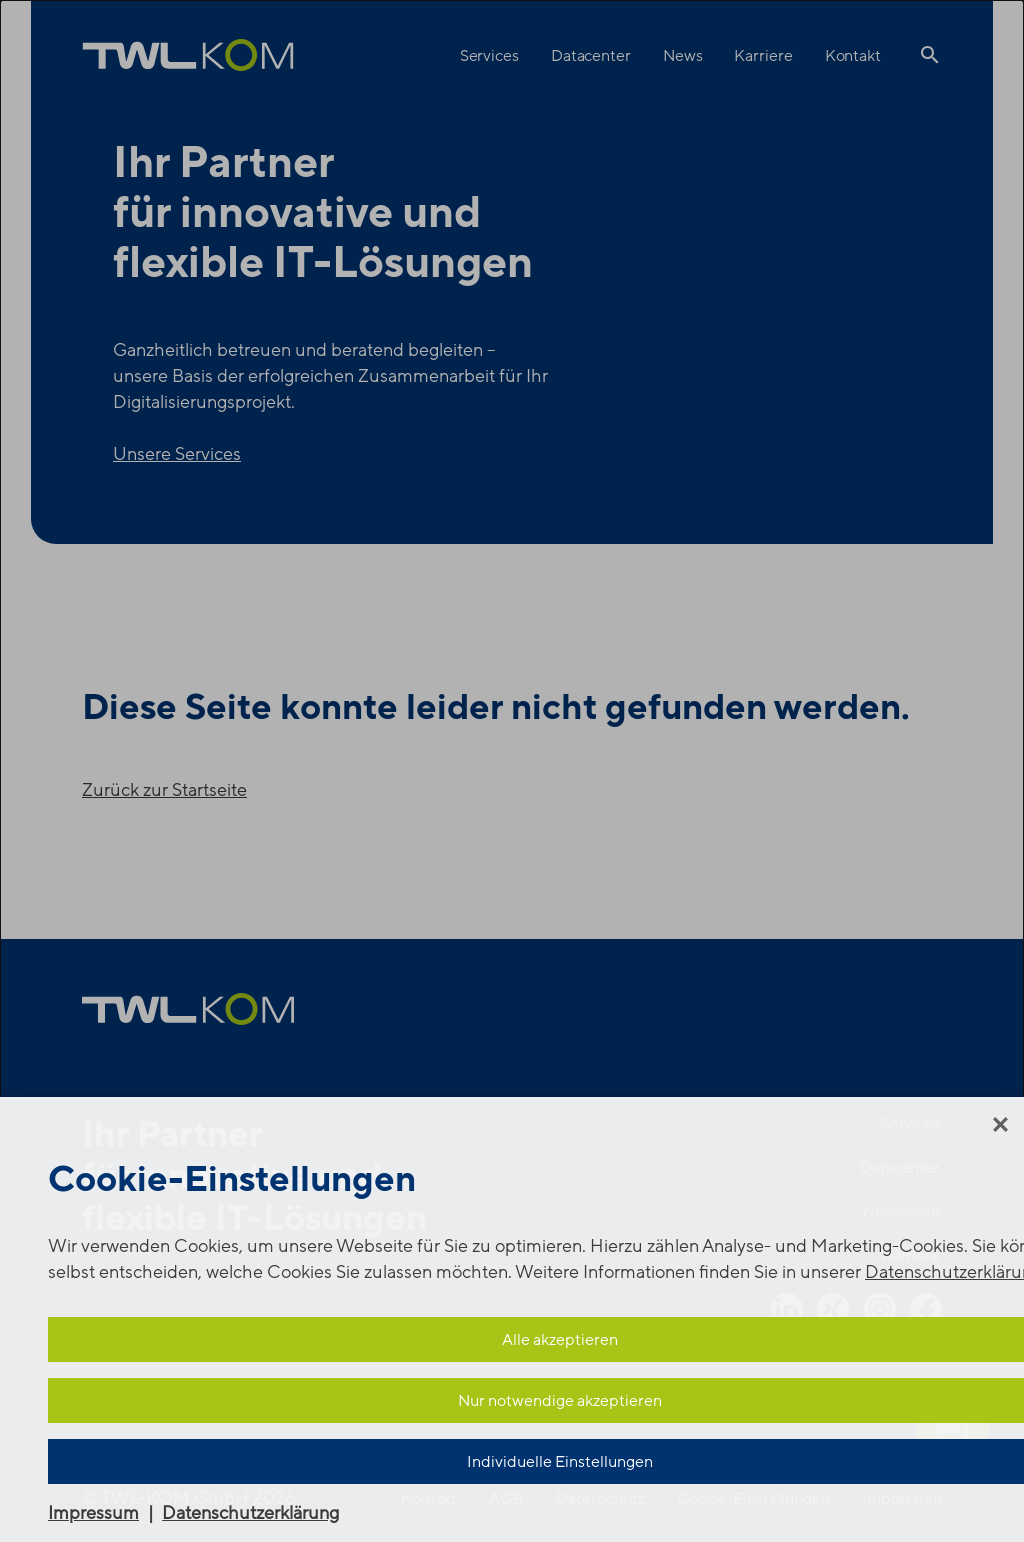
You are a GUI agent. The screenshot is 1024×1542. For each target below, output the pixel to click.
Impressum (93, 1513)
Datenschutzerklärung (250, 1513)
